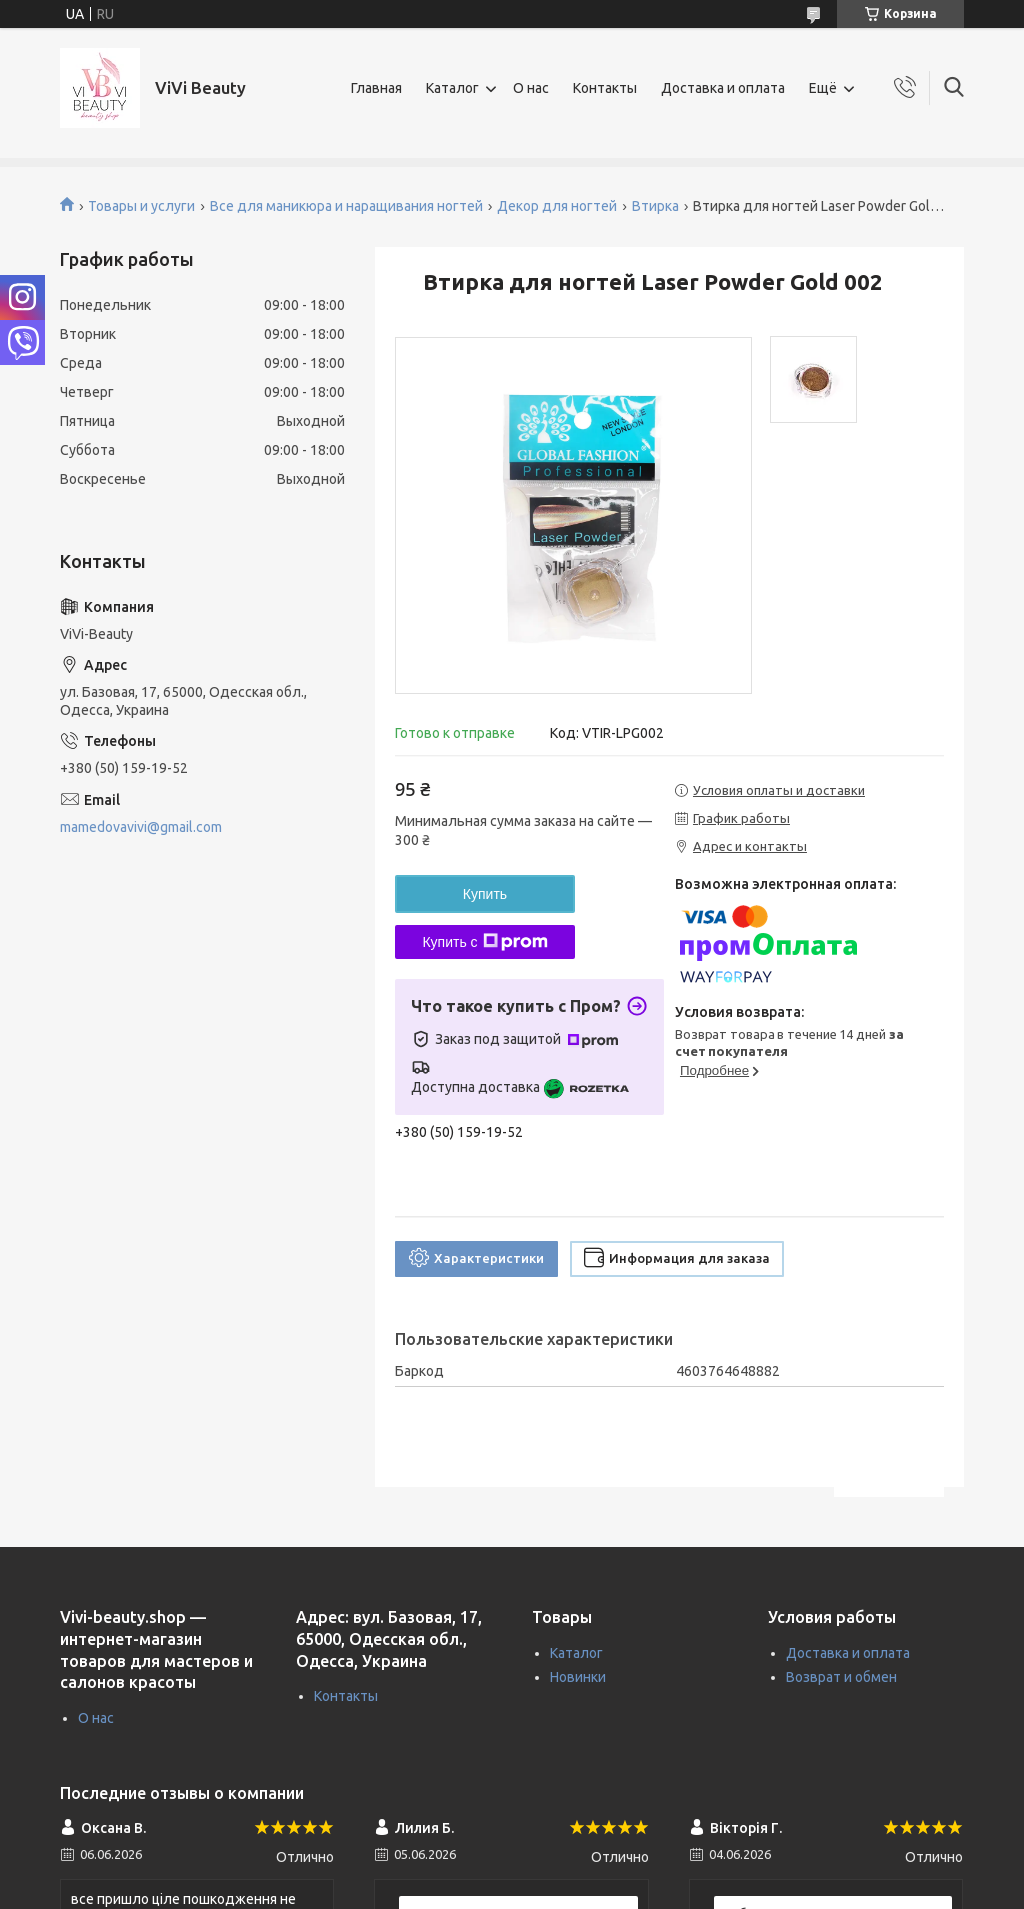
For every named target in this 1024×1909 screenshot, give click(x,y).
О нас (531, 88)
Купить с (484, 942)
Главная (376, 88)
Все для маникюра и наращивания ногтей (346, 206)
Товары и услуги (141, 206)
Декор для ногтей (557, 206)
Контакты (605, 88)
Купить (485, 894)
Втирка (655, 206)
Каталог (452, 88)
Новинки (578, 1677)
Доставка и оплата (723, 88)
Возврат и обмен (841, 1677)
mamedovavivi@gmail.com (141, 827)
